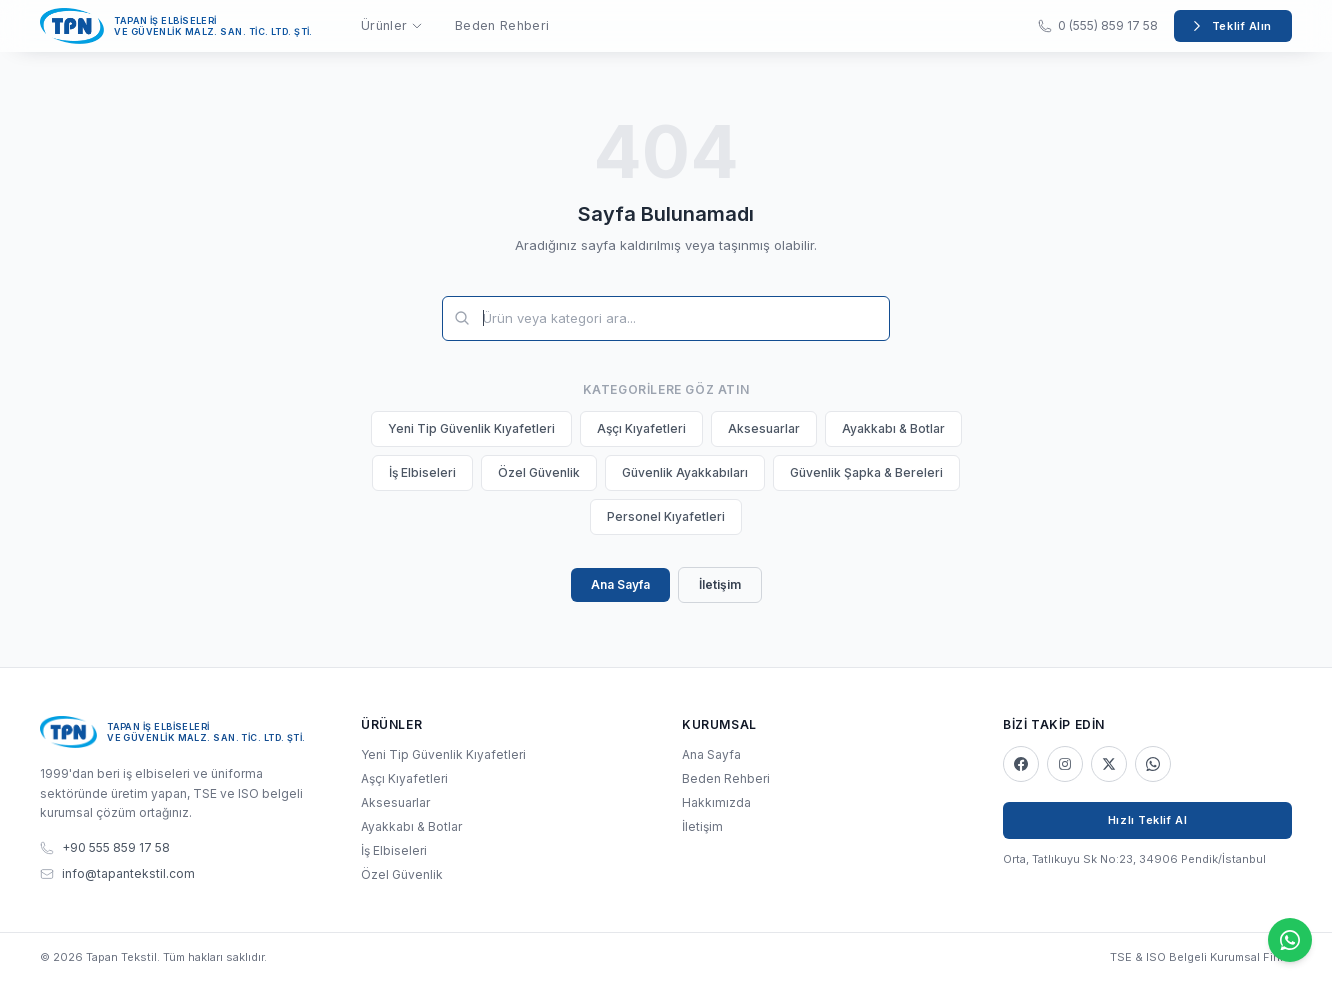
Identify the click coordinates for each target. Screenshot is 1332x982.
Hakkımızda (716, 802)
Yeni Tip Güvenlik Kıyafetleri (471, 428)
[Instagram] (1065, 764)
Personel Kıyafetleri (666, 516)
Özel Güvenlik (539, 472)
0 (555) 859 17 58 (1098, 25)
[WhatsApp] (1153, 764)
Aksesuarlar (764, 428)
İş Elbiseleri (422, 472)
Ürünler (392, 25)
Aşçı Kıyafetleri (641, 428)
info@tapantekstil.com (117, 873)
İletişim (720, 584)
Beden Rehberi (502, 25)
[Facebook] (1021, 764)
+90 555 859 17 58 (105, 847)
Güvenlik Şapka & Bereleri (866, 472)
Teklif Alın (1231, 26)
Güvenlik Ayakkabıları (685, 472)
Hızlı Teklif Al (1147, 820)
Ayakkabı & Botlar (893, 428)
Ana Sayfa (620, 584)
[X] (1109, 764)
